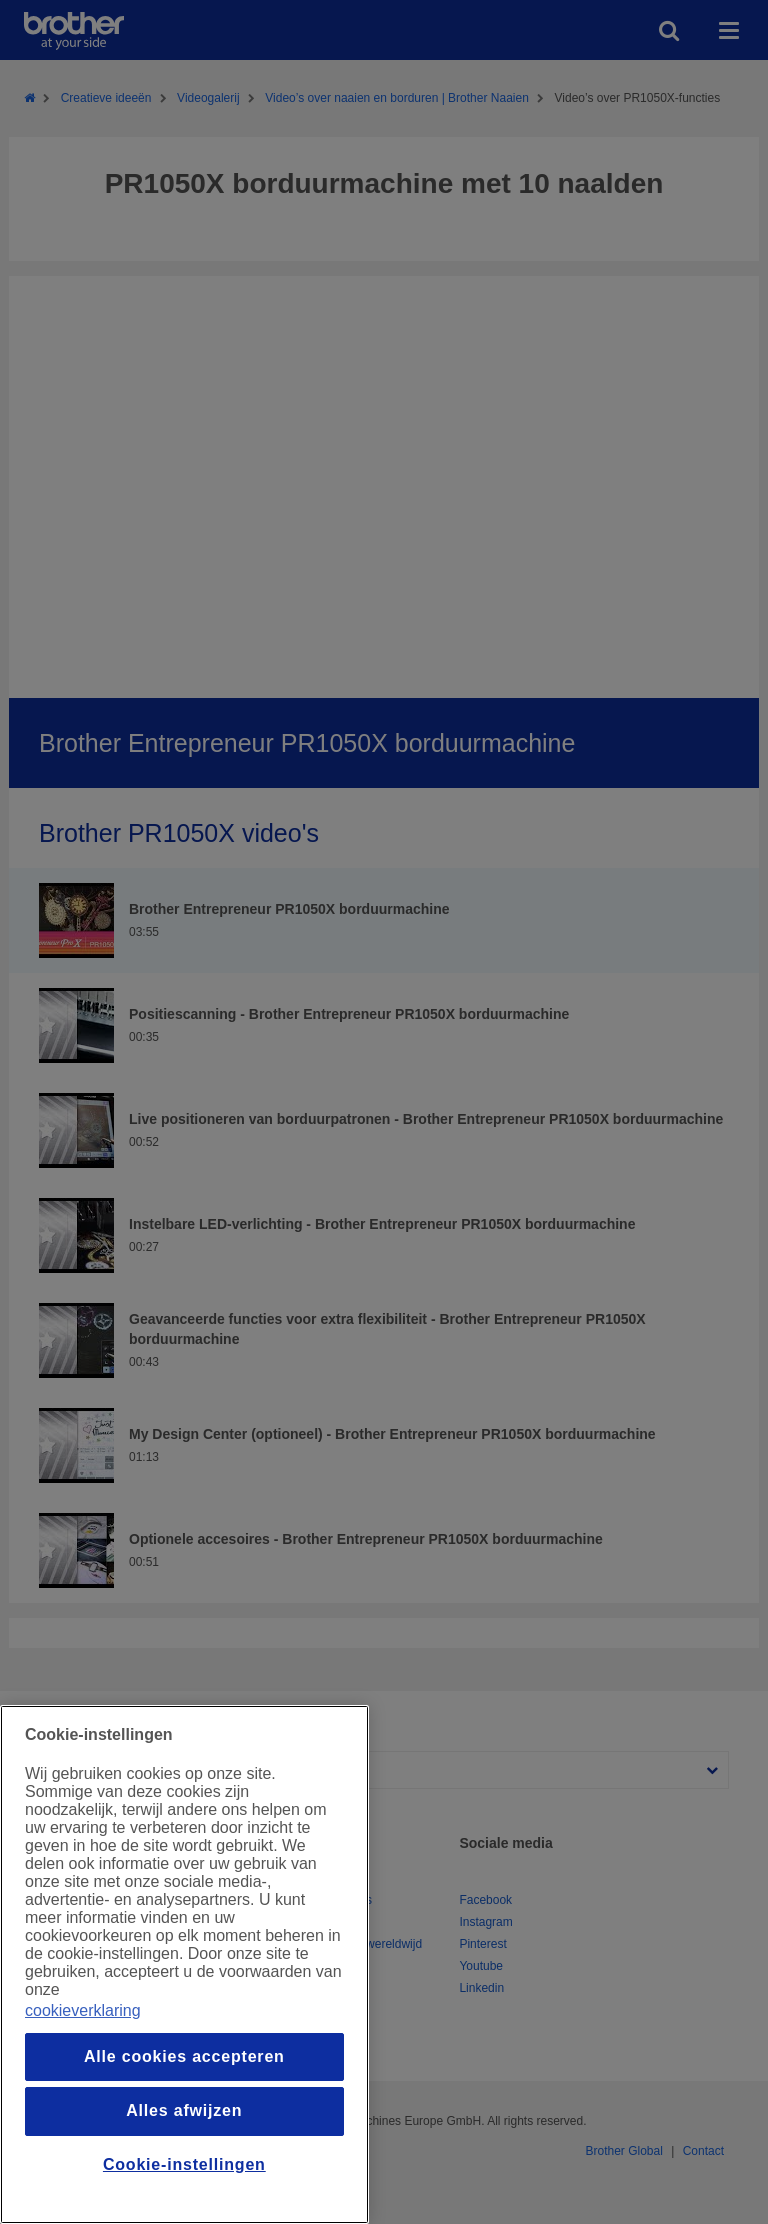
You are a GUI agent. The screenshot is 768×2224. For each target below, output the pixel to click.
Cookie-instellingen (184, 2164)
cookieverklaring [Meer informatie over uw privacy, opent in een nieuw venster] (83, 2010)
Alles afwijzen (184, 2110)
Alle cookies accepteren (184, 2056)
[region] (184, 1964)
